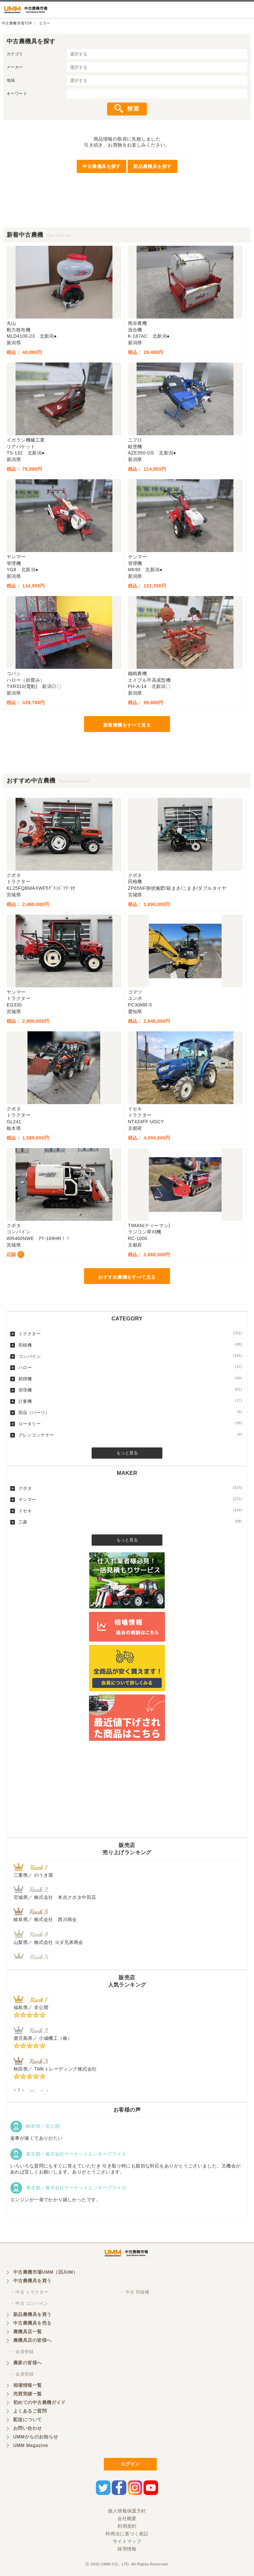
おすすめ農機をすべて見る (126, 1277)
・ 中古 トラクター (29, 2292)
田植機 (130, 1345)
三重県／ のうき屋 (33, 1875)
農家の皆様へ (27, 2362)
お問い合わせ (27, 2428)
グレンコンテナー (130, 1435)
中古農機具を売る (32, 2323)
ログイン (130, 2464)
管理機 (130, 1390)
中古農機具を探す (101, 166)
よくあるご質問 (30, 2411)
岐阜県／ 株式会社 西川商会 (45, 1919)
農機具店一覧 (27, 2331)
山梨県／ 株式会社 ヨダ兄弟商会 (51, 1942)
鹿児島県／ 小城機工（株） (43, 2038)
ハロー (130, 1367)
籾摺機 (130, 1378)
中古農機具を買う (32, 2280)
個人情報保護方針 (127, 2510)
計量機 (130, 1401)
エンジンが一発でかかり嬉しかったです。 (55, 2199)
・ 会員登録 (21, 2351)
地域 (11, 80)
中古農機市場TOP (17, 23)
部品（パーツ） (130, 1412)
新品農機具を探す (152, 166)
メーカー (15, 67)
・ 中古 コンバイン (29, 2303)
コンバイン (130, 1356)
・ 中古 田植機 (134, 2292)
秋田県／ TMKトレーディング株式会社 (55, 2069)
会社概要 (127, 2518)
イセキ (130, 1510)
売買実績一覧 (27, 2393)
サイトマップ (127, 2541)
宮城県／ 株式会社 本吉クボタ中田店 (55, 1897)
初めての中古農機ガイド (39, 2402)
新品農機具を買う (32, 2314)
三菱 (130, 1521)
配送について (27, 2419)
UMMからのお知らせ (35, 2436)
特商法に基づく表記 (127, 2533)
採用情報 (127, 2549)
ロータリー (130, 1423)
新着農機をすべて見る (127, 725)
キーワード (17, 93)
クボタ (130, 1488)
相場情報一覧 (27, 2385)
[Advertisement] (127, 213)
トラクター (130, 1333)
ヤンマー (130, 1499)
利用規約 (127, 2526)
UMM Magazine (30, 2445)
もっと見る (127, 1452)
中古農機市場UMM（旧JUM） (45, 2272)
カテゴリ (15, 54)
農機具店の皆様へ (32, 2340)
